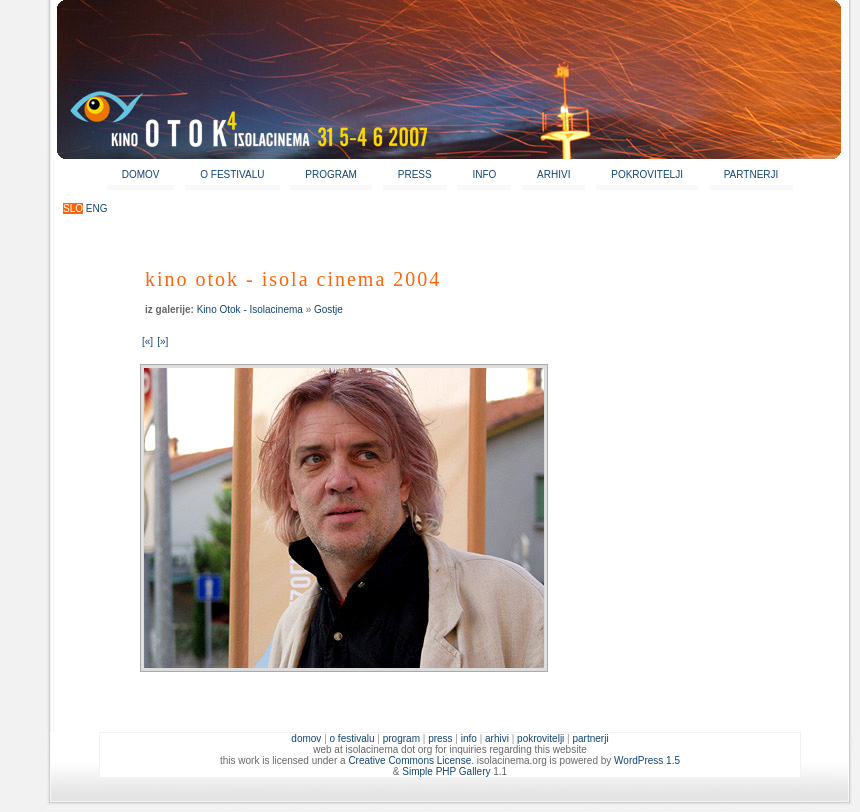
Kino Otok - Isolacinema (250, 309)
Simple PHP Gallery (446, 771)
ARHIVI (553, 174)
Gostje (328, 309)
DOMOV (141, 174)
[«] (147, 341)
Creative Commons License (409, 760)
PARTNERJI (751, 174)
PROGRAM (331, 174)
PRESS (415, 174)
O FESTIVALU (232, 174)
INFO (484, 174)
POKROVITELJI (647, 174)
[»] (162, 341)
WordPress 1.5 (647, 760)
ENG (97, 208)
